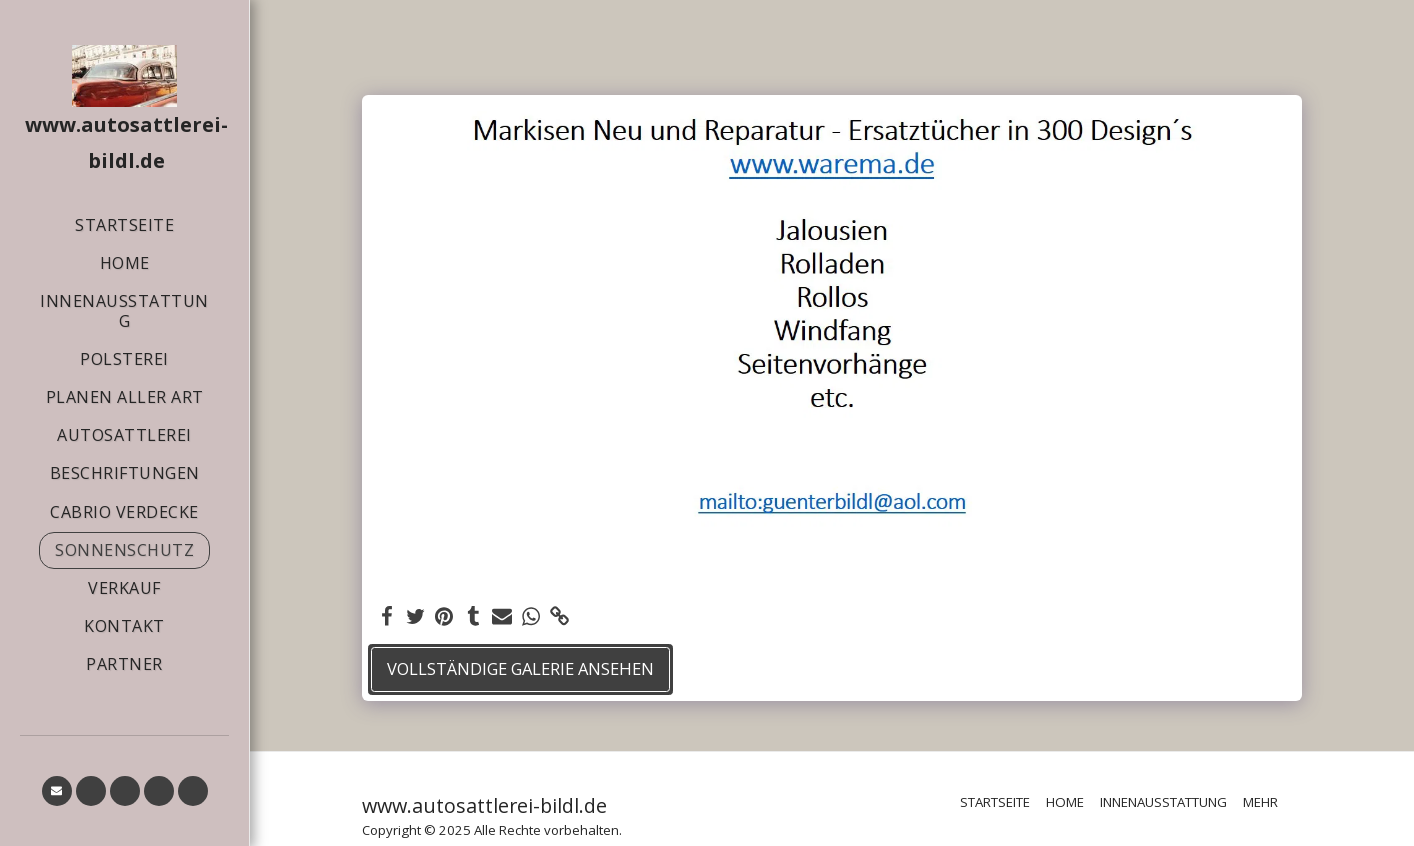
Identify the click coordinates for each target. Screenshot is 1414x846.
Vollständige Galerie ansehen (520, 668)
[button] (57, 791)
